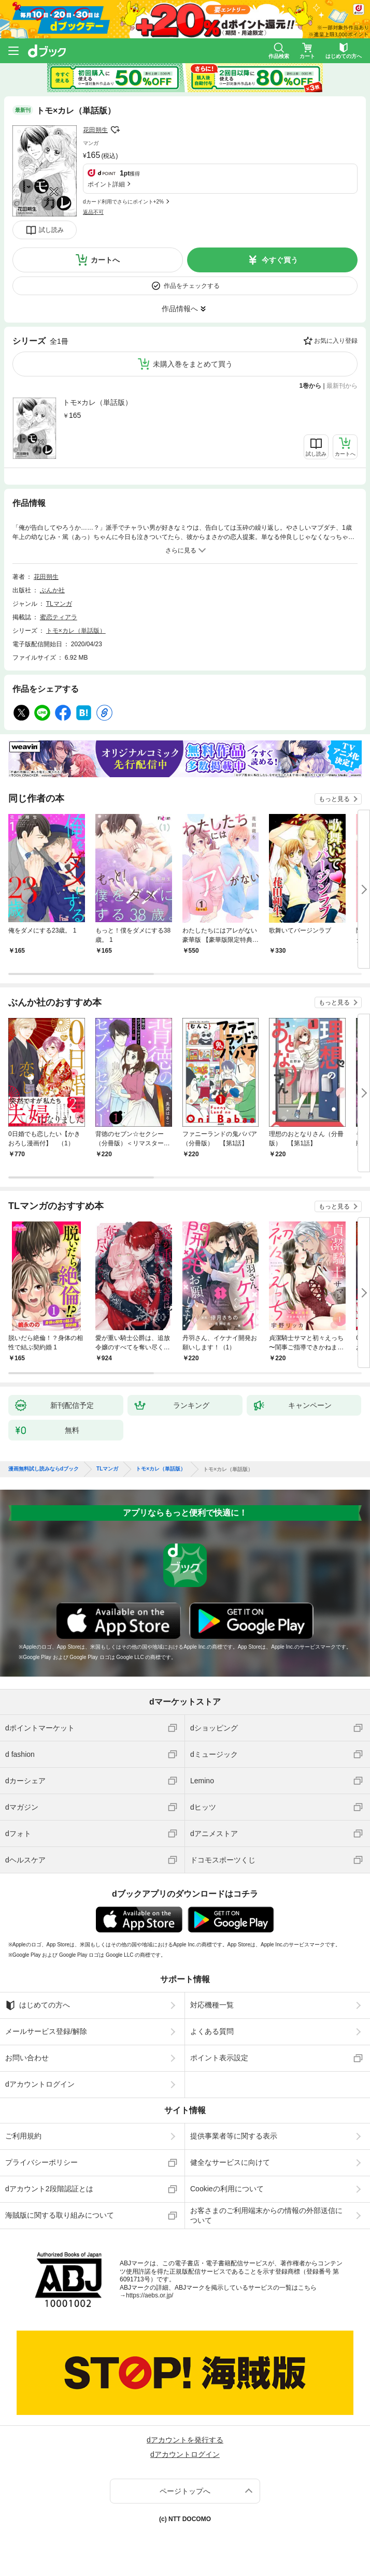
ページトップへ (185, 2491)
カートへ (105, 260)
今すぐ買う (280, 260)
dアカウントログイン (40, 2084)
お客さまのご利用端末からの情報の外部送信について (266, 2215)
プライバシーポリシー (41, 2162)
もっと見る (334, 799)
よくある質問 (212, 2031)
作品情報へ (180, 308)
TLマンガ (59, 603)
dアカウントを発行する (185, 2440)
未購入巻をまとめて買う (193, 364)
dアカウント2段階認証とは (49, 2189)
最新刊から (342, 386)
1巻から (311, 386)
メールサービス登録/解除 (46, 2031)
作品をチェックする (192, 285)
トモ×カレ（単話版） (97, 402)
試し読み (51, 230)
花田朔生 (95, 130)
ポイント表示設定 (219, 2058)
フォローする (115, 130)
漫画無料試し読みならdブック (43, 1469)
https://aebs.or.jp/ (149, 2295)
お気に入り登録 (336, 340)
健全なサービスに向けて (230, 2162)
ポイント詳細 (106, 184)
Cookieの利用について (227, 2189)
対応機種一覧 (212, 2005)
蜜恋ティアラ (58, 617)
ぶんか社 (52, 590)
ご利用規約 (23, 2136)
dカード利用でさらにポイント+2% (123, 202)
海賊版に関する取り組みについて (59, 2215)
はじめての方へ (37, 2005)
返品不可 (93, 212)
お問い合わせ (27, 2058)
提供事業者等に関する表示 (233, 2136)
